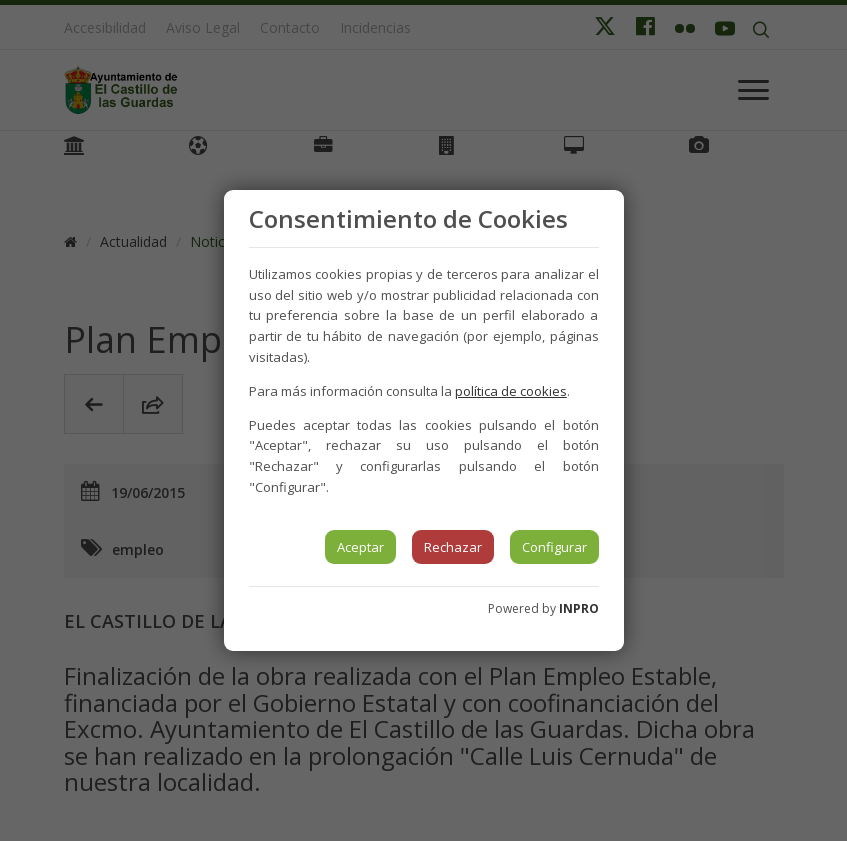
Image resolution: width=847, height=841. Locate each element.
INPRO (579, 608)
